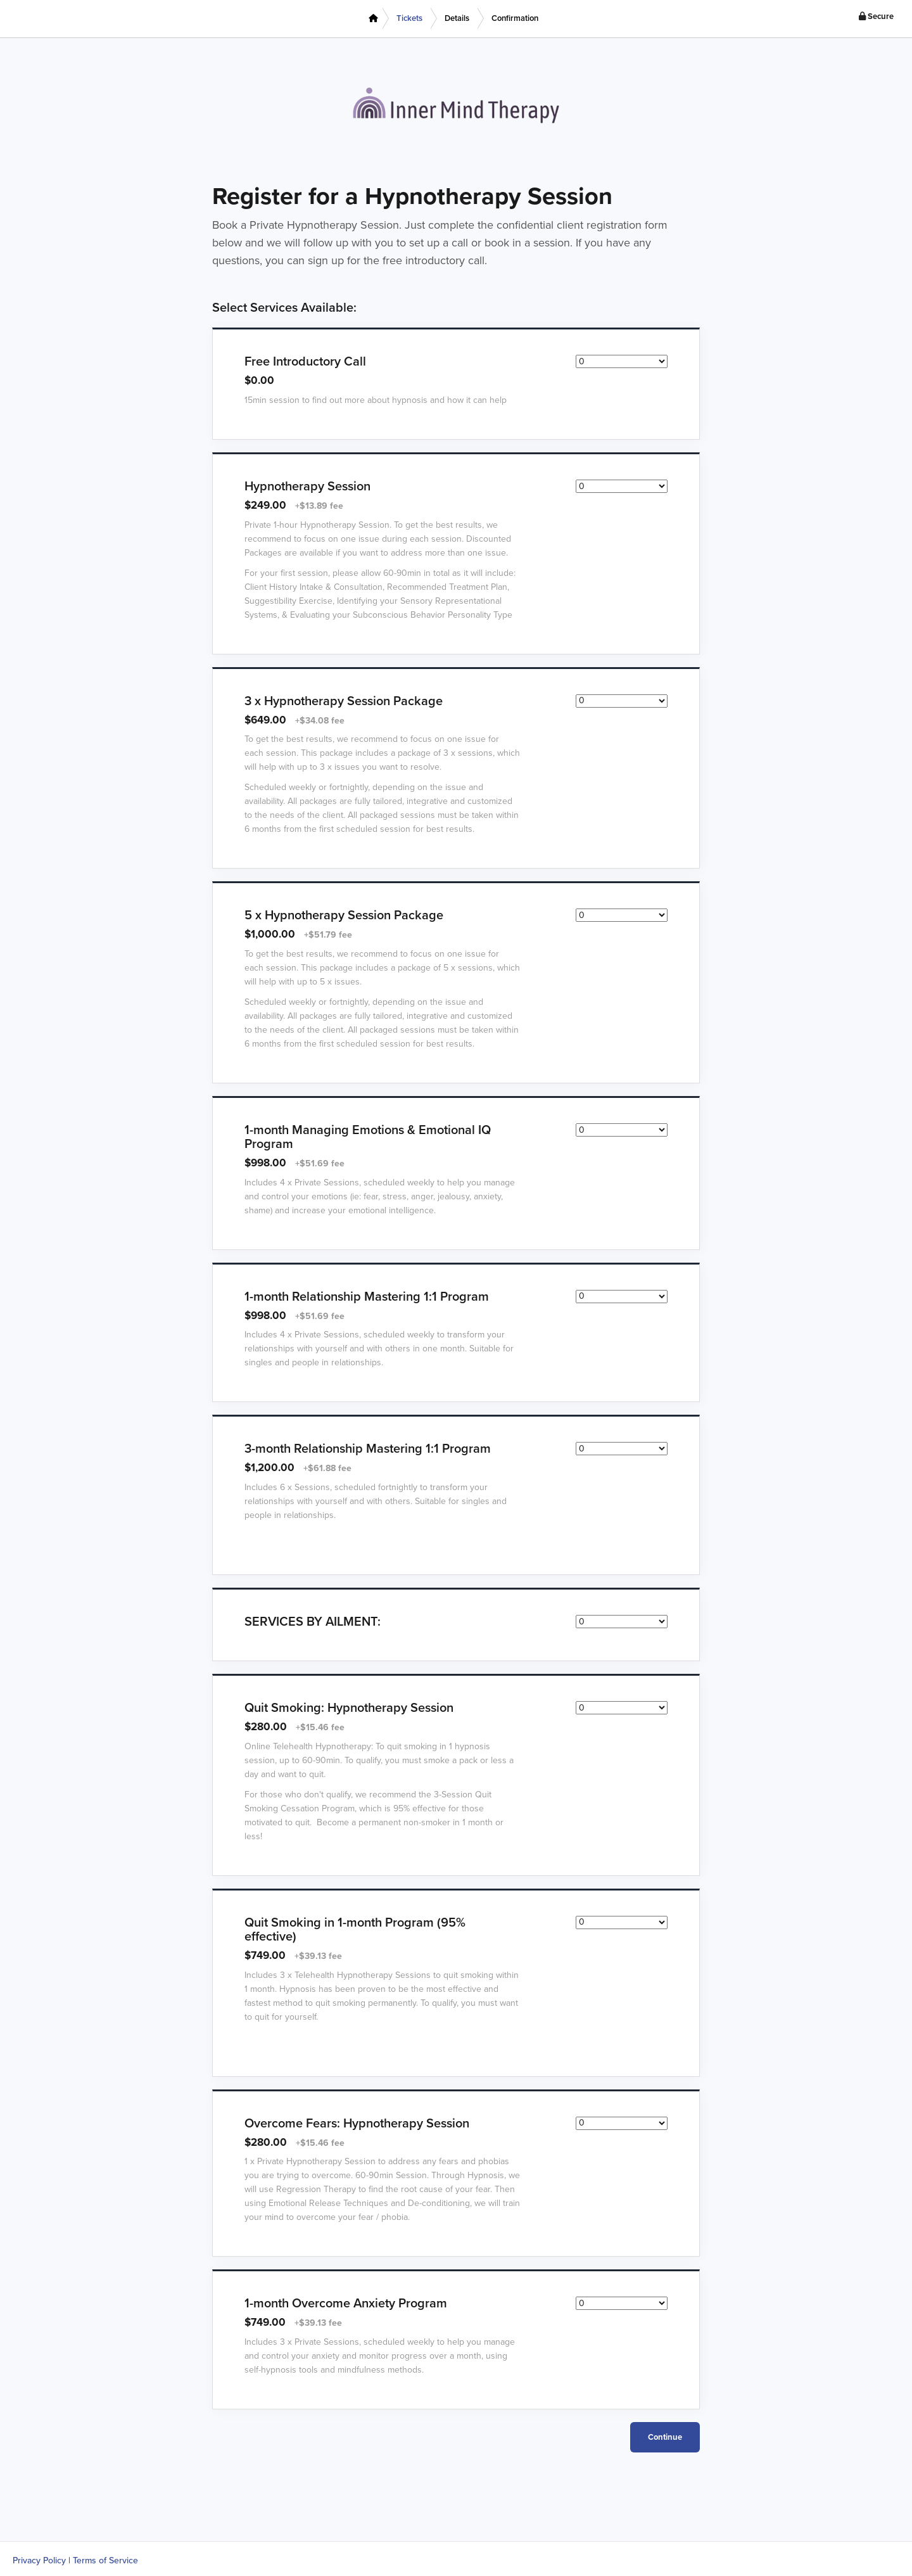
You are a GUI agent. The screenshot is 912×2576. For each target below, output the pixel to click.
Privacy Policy (39, 2560)
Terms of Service (105, 2560)
